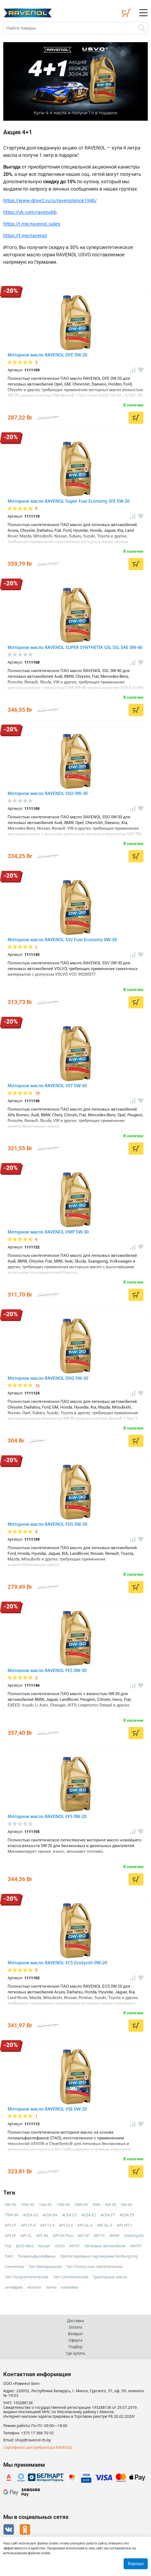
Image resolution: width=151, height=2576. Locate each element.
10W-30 (27, 2204)
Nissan (44, 2245)
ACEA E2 (88, 2214)
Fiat (8, 2245)
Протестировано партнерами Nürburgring (98, 2256)
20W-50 (81, 2204)
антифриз (14, 2287)
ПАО (9, 2256)
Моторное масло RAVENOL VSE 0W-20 (47, 2109)
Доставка (75, 2320)
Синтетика (14, 2266)
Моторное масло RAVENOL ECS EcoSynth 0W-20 (57, 1963)
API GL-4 (84, 2225)
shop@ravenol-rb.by (33, 2440)
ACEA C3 (69, 2214)
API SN (42, 2235)
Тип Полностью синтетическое (94, 2266)
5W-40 (126, 2204)
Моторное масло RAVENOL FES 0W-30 (47, 1670)
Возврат (75, 2333)
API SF (10, 2235)
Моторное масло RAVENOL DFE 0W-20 (47, 355)
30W (96, 2204)
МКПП (136, 2245)
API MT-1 (125, 2225)
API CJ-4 (66, 2225)
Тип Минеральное (45, 2266)
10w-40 (45, 2204)
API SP (83, 2235)
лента (51, 2287)
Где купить (75, 2353)
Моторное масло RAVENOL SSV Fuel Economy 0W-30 (62, 940)
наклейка (69, 2287)
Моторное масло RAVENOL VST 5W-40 (47, 1086)
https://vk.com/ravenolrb (30, 212)
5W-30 (110, 2204)
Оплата (75, 2327)
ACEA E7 (108, 2214)
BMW (114, 2235)
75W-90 (11, 2214)
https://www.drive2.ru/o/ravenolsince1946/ (50, 200)
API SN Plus (63, 2235)
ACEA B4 (49, 2214)
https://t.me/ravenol (25, 235)
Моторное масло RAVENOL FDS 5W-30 (47, 1524)
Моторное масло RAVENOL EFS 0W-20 (47, 1816)
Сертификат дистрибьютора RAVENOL (38, 2447)
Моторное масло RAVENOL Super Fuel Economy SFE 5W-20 (69, 501)
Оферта (75, 2340)
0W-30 (10, 2204)
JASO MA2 (25, 2245)
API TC (99, 2235)
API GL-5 (104, 2225)
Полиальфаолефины (37, 2256)
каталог (34, 2287)
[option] (75, 81)
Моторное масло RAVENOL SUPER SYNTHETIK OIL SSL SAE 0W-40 (75, 647)
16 (37, 1386)
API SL (26, 2235)
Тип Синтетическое (70, 2276)
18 (37, 1093)
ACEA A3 (30, 2214)
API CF (10, 2225)
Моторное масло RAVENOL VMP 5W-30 (48, 1232)
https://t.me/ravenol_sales (31, 224)
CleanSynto (134, 2235)
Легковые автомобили (105, 2245)
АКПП (74, 2245)
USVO (60, 2245)
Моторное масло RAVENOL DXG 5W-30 (48, 1378)
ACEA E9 (127, 2214)
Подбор (75, 2346)
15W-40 (63, 2204)
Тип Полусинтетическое (27, 2276)
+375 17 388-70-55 (37, 2433)
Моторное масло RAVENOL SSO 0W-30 (48, 793)
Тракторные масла (110, 2276)
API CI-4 (47, 2225)
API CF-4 (28, 2225)
